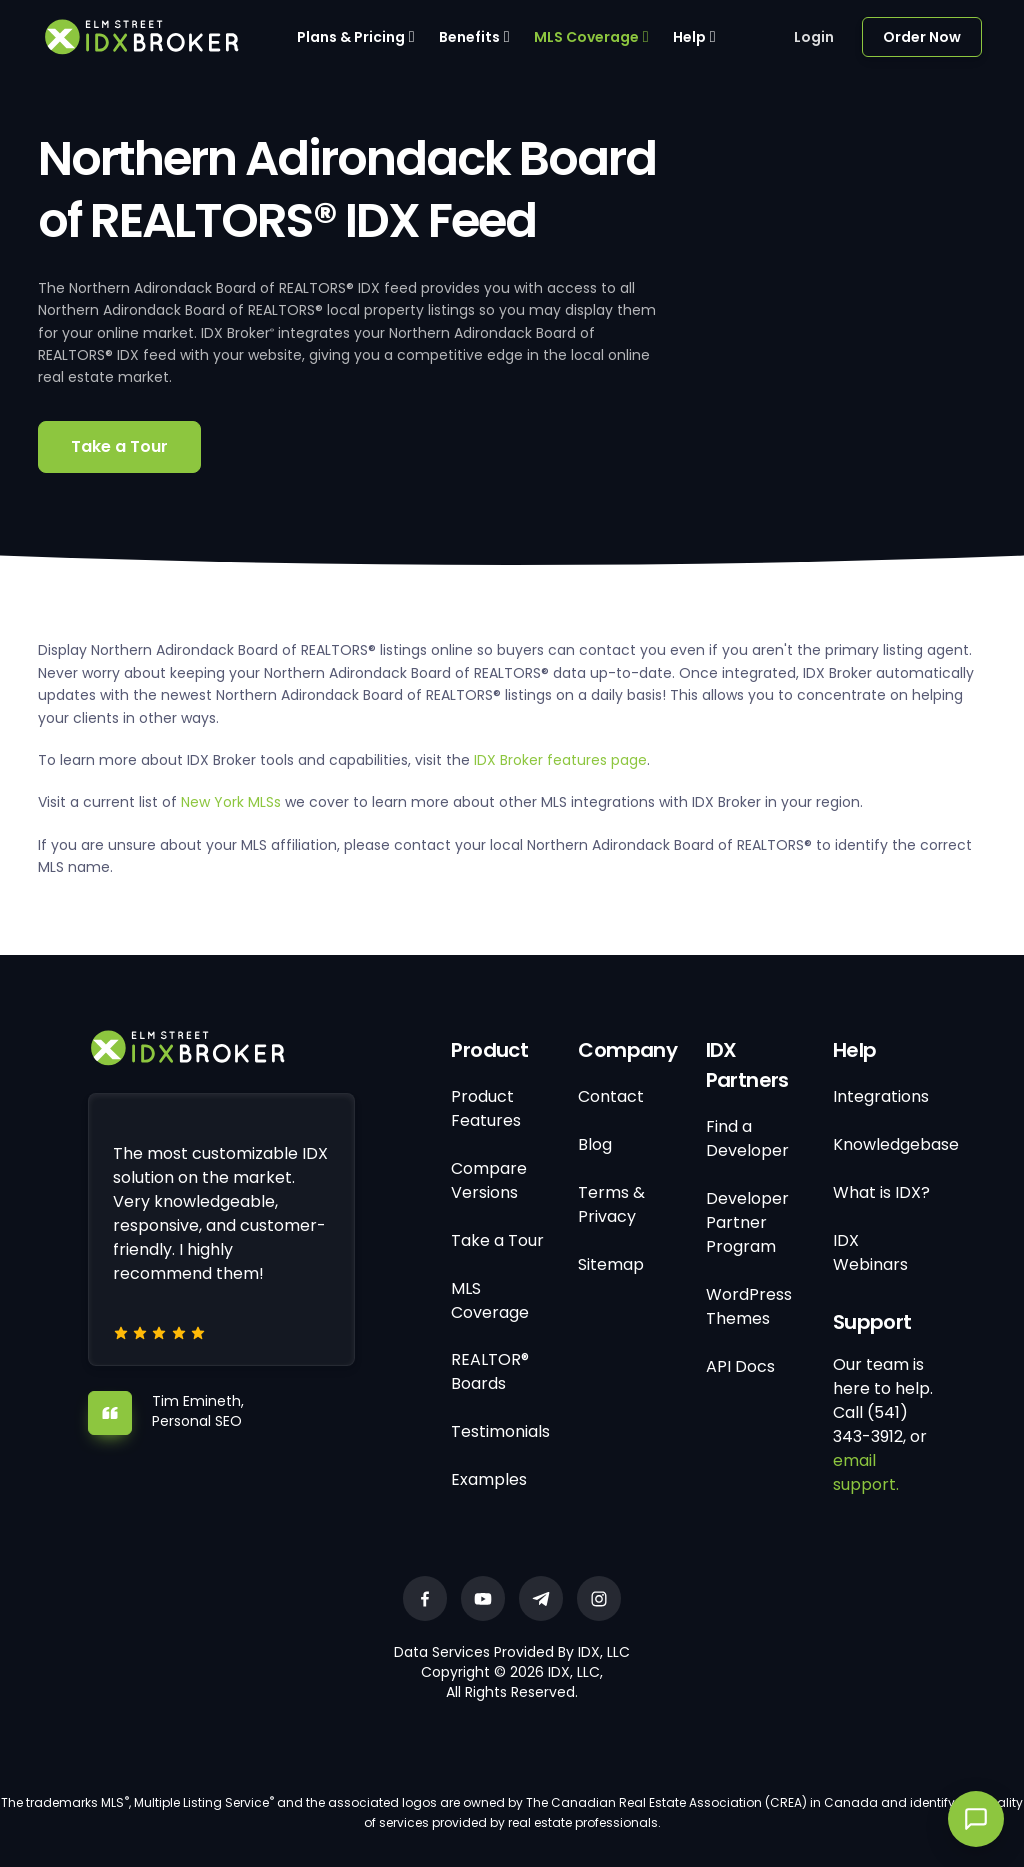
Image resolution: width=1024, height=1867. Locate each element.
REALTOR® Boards (490, 1371)
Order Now (922, 37)
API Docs (740, 1366)
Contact (611, 1096)
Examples (489, 1479)
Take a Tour (119, 446)
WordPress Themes (749, 1306)
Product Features (486, 1108)
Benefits (469, 37)
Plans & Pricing (351, 37)
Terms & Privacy (611, 1204)
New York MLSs (231, 802)
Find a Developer (747, 1138)
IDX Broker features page (560, 760)
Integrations (881, 1096)
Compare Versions (489, 1180)
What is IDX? (881, 1192)
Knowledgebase (896, 1144)
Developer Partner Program (747, 1222)
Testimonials (500, 1431)
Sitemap (611, 1264)
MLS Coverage (586, 37)
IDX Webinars (870, 1252)
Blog (595, 1144)
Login (814, 37)
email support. (866, 1472)
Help (689, 37)
